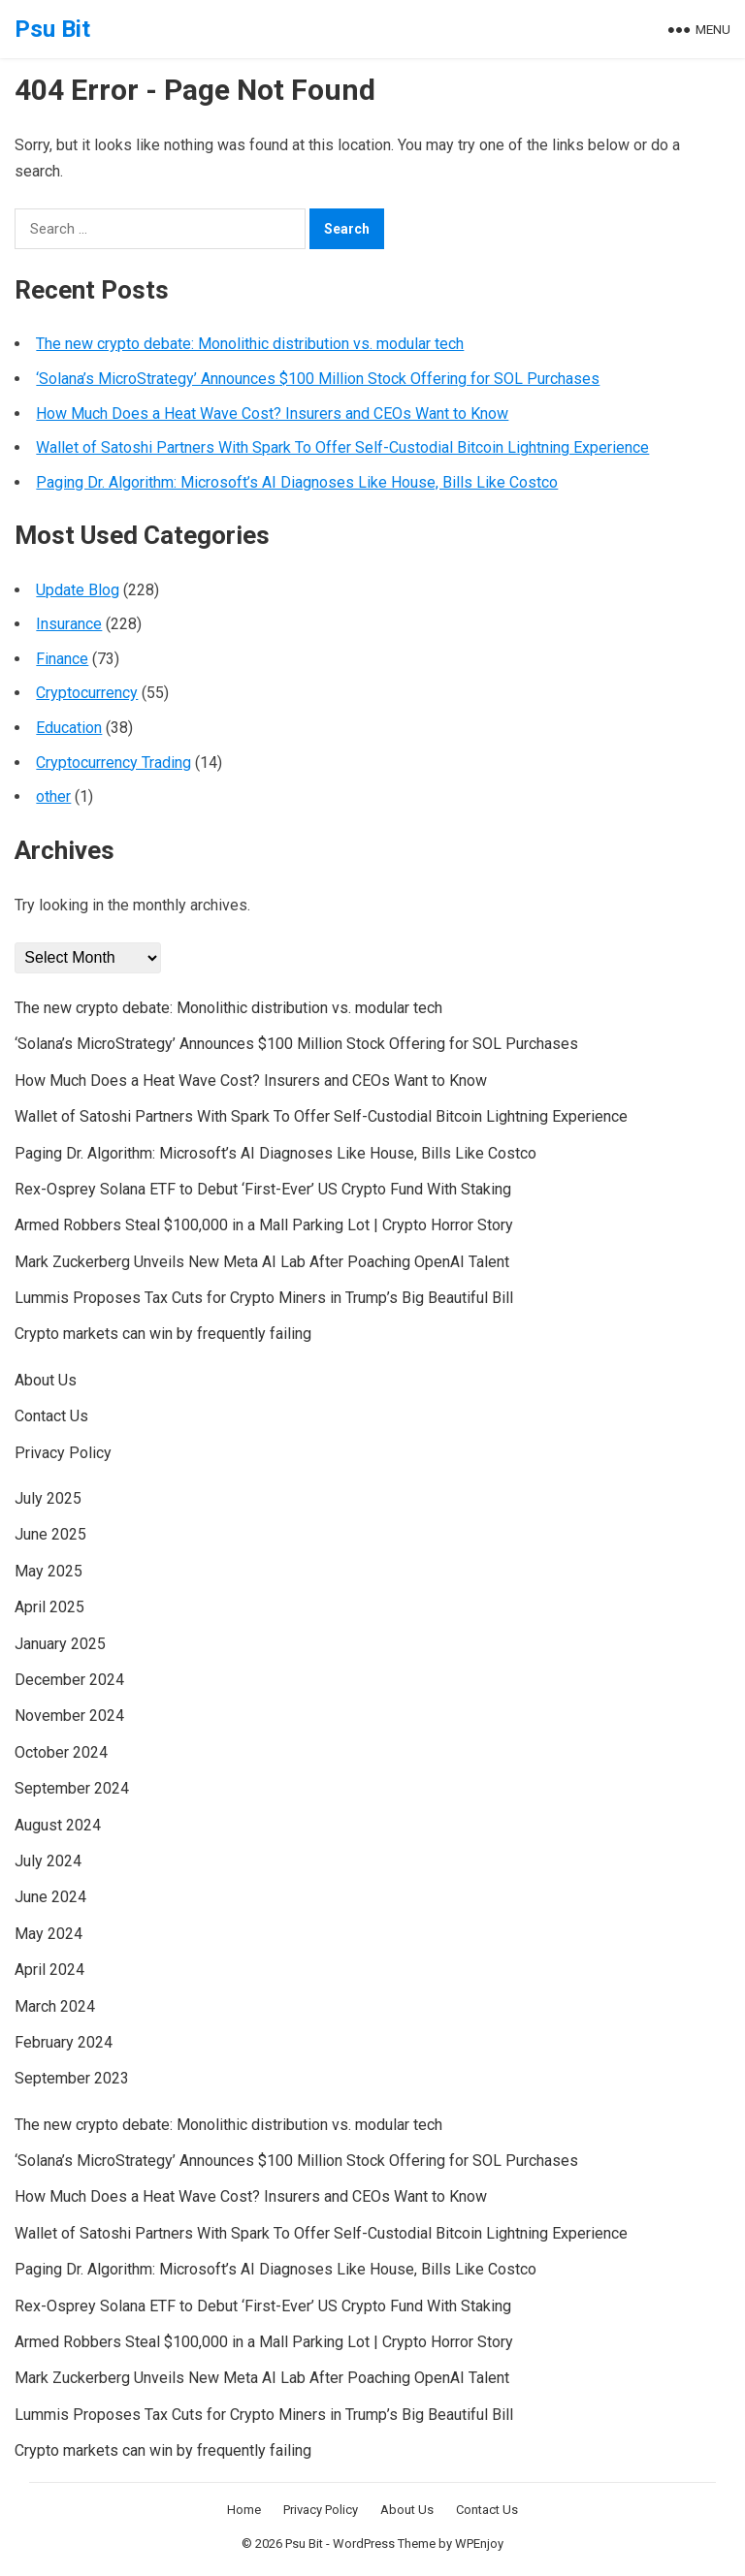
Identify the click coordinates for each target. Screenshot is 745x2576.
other (53, 796)
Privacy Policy (63, 1453)
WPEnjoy (479, 2543)
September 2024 (72, 1788)
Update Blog (77, 590)
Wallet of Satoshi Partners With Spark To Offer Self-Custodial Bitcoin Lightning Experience (342, 447)
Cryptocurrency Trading (113, 762)
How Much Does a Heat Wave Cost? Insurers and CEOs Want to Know (272, 413)
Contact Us (51, 1416)
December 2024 (69, 1679)
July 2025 (48, 1498)
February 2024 (64, 2042)
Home (244, 2509)
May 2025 (48, 1571)
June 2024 (50, 1897)
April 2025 (49, 1607)
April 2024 (49, 1969)
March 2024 (55, 2006)
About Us (46, 1380)
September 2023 (72, 2078)
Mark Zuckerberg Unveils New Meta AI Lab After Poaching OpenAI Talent (262, 1262)
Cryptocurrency (87, 693)
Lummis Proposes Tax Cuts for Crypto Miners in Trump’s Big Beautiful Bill (264, 1297)
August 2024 (58, 1825)
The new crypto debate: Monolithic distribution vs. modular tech (250, 343)
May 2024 (48, 1933)
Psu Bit (52, 29)
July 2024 (48, 1861)
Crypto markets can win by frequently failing (163, 1333)
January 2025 (60, 1644)
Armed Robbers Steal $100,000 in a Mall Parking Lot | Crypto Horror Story (264, 1225)
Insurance (69, 624)
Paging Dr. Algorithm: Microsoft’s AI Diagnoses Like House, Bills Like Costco (297, 482)
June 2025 (50, 1534)
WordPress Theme (384, 2543)
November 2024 (69, 1715)
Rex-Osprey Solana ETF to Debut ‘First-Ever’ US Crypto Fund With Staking (263, 1189)
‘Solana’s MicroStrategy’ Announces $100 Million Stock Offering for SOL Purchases (317, 378)
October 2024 (61, 1752)
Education (69, 727)
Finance (62, 659)
